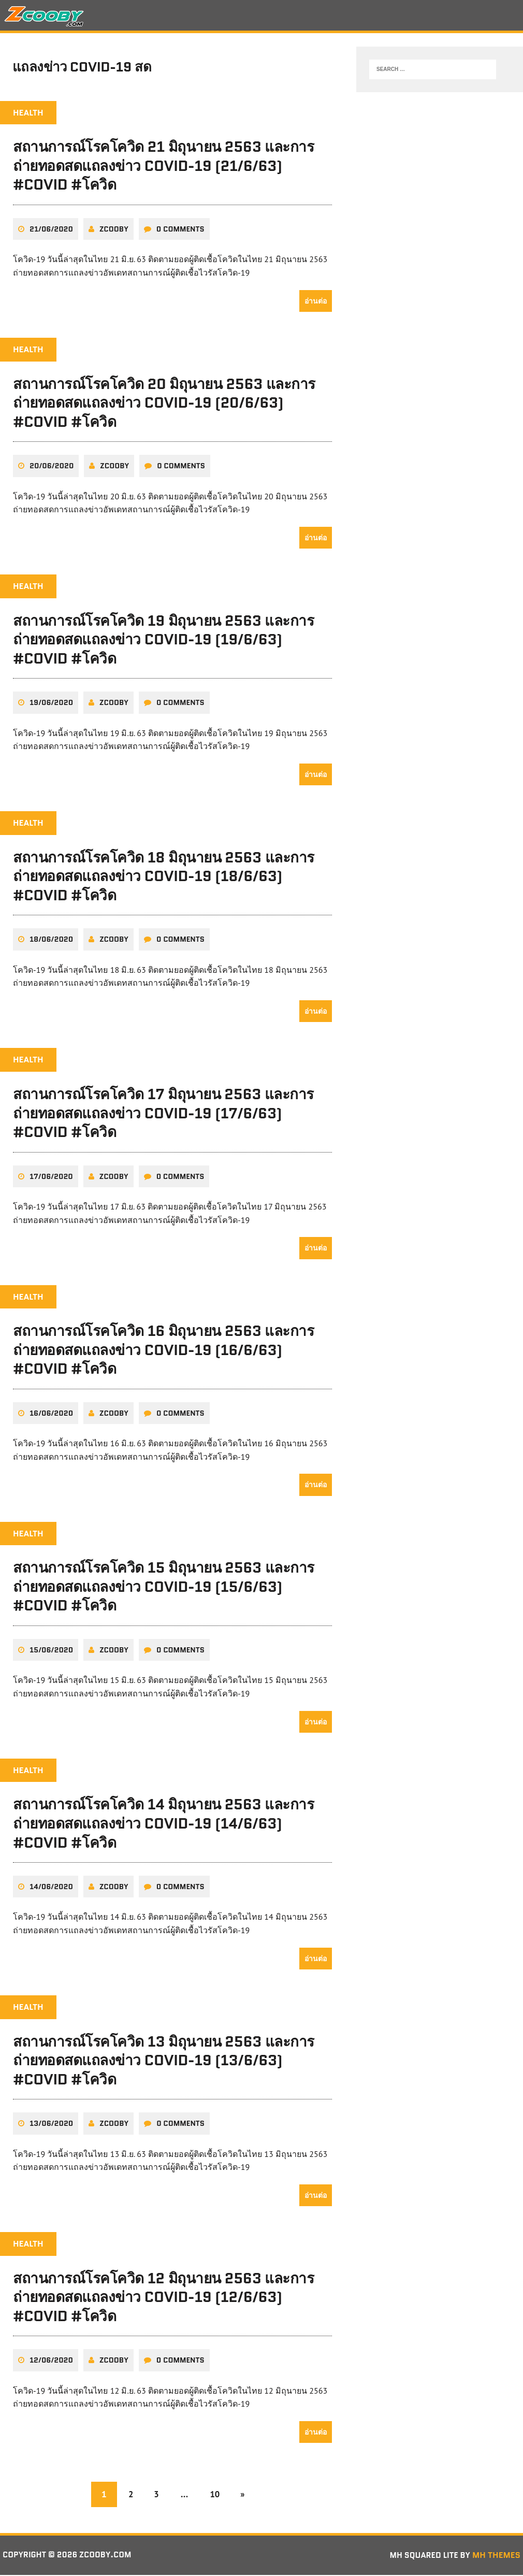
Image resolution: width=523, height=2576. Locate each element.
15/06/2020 (51, 1651)
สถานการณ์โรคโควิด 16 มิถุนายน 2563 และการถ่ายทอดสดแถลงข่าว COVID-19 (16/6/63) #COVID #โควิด (163, 1351)
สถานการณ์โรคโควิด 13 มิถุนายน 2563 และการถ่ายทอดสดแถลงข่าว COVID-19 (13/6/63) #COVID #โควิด (163, 2061)
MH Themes (496, 2556)
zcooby (113, 232)
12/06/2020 (51, 2361)
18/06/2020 (51, 942)
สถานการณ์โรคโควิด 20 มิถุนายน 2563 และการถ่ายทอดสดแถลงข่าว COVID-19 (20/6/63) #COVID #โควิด (164, 405)
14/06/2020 (51, 1888)
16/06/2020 (51, 1414)
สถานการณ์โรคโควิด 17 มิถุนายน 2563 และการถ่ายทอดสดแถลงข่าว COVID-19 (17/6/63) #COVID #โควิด (163, 1115)
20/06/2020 (52, 468)
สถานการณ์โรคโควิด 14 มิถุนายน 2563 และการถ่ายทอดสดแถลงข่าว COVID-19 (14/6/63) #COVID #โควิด (163, 1825)
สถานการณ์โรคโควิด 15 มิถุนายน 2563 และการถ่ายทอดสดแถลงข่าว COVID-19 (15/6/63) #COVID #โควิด (163, 1588)
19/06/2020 (51, 705)
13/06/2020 (51, 2125)
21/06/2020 (51, 232)
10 (216, 2495)
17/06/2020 (51, 1178)
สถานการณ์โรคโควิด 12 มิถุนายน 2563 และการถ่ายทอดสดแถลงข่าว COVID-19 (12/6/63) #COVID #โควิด (163, 2298)
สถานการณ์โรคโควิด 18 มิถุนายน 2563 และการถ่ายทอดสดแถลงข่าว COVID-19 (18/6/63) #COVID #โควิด (163, 879)
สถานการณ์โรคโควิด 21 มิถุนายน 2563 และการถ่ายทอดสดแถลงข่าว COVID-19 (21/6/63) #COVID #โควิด (163, 169)
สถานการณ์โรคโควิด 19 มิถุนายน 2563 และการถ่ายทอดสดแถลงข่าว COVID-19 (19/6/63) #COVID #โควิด (163, 642)
